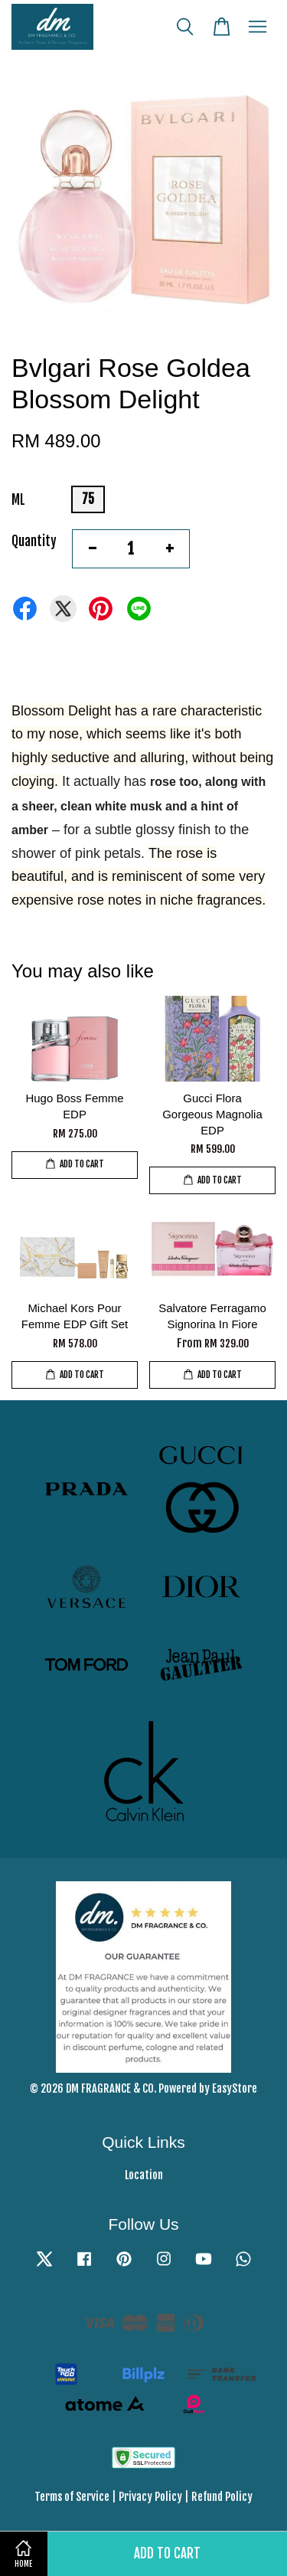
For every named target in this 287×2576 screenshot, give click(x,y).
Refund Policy (222, 2496)
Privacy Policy (150, 2496)
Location (144, 2175)
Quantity (34, 541)
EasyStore (234, 2088)
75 (88, 499)
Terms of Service (71, 2496)
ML (18, 500)
